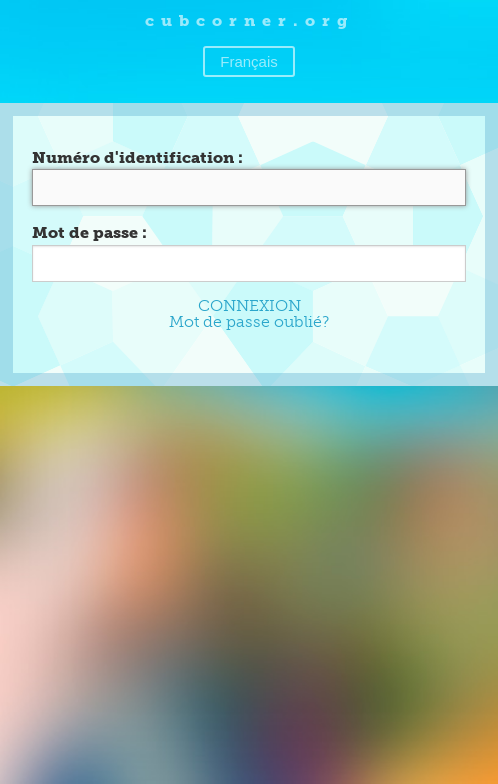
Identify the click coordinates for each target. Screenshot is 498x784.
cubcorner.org (249, 20)
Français (249, 61)
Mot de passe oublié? (249, 321)
